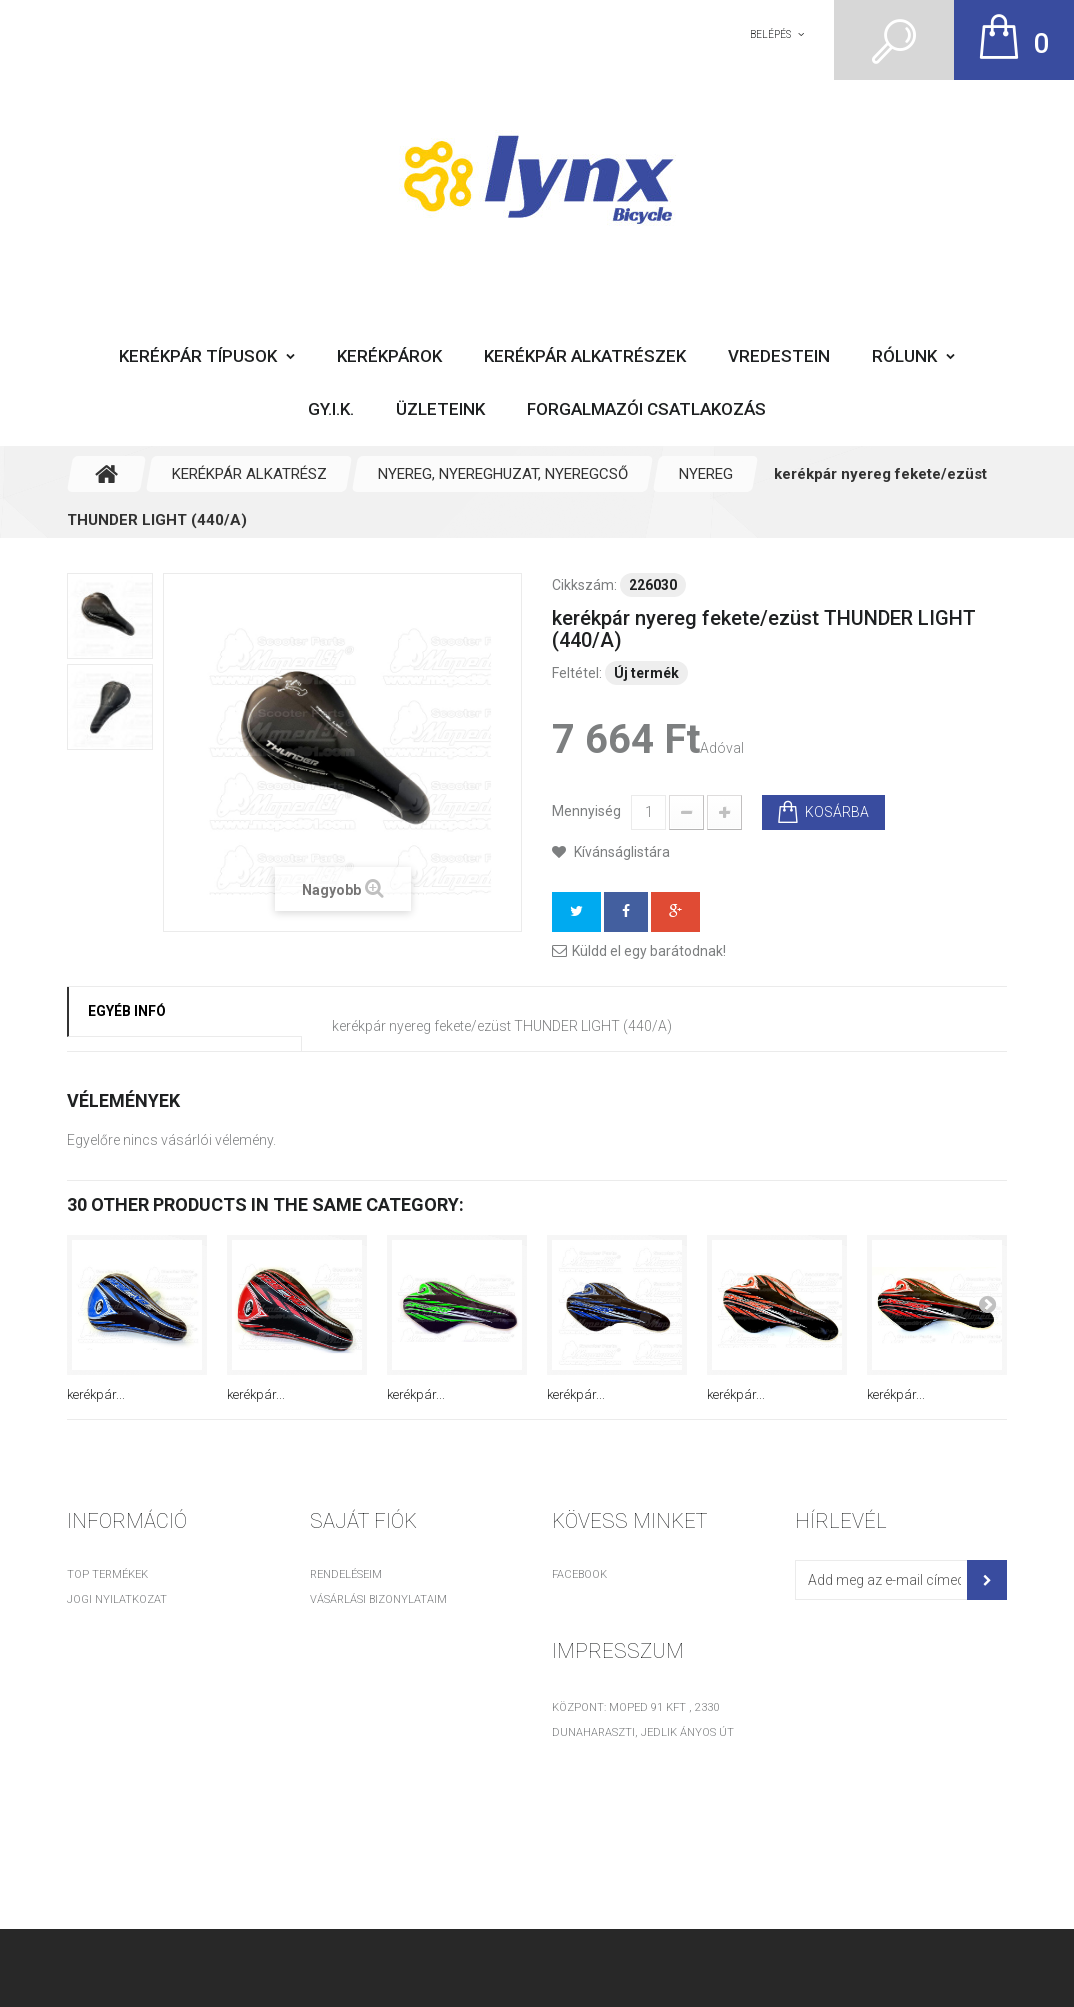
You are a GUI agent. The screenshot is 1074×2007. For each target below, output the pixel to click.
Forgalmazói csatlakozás (646, 409)
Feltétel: (577, 673)
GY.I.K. (331, 409)
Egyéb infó (127, 1011)
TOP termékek (107, 1574)
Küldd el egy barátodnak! (649, 951)
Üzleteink (440, 409)
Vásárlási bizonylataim (378, 1599)
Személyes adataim (365, 1649)
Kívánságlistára (620, 852)
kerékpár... (96, 1394)
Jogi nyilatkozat (117, 1599)
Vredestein (779, 356)
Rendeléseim (346, 1574)
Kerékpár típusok (198, 356)
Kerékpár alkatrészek (585, 356)
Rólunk (904, 356)
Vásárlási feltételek (127, 1624)
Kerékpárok (389, 356)
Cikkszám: (584, 585)
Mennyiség (586, 811)
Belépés (770, 34)
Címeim (330, 1624)
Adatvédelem (105, 1674)
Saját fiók (363, 1521)
